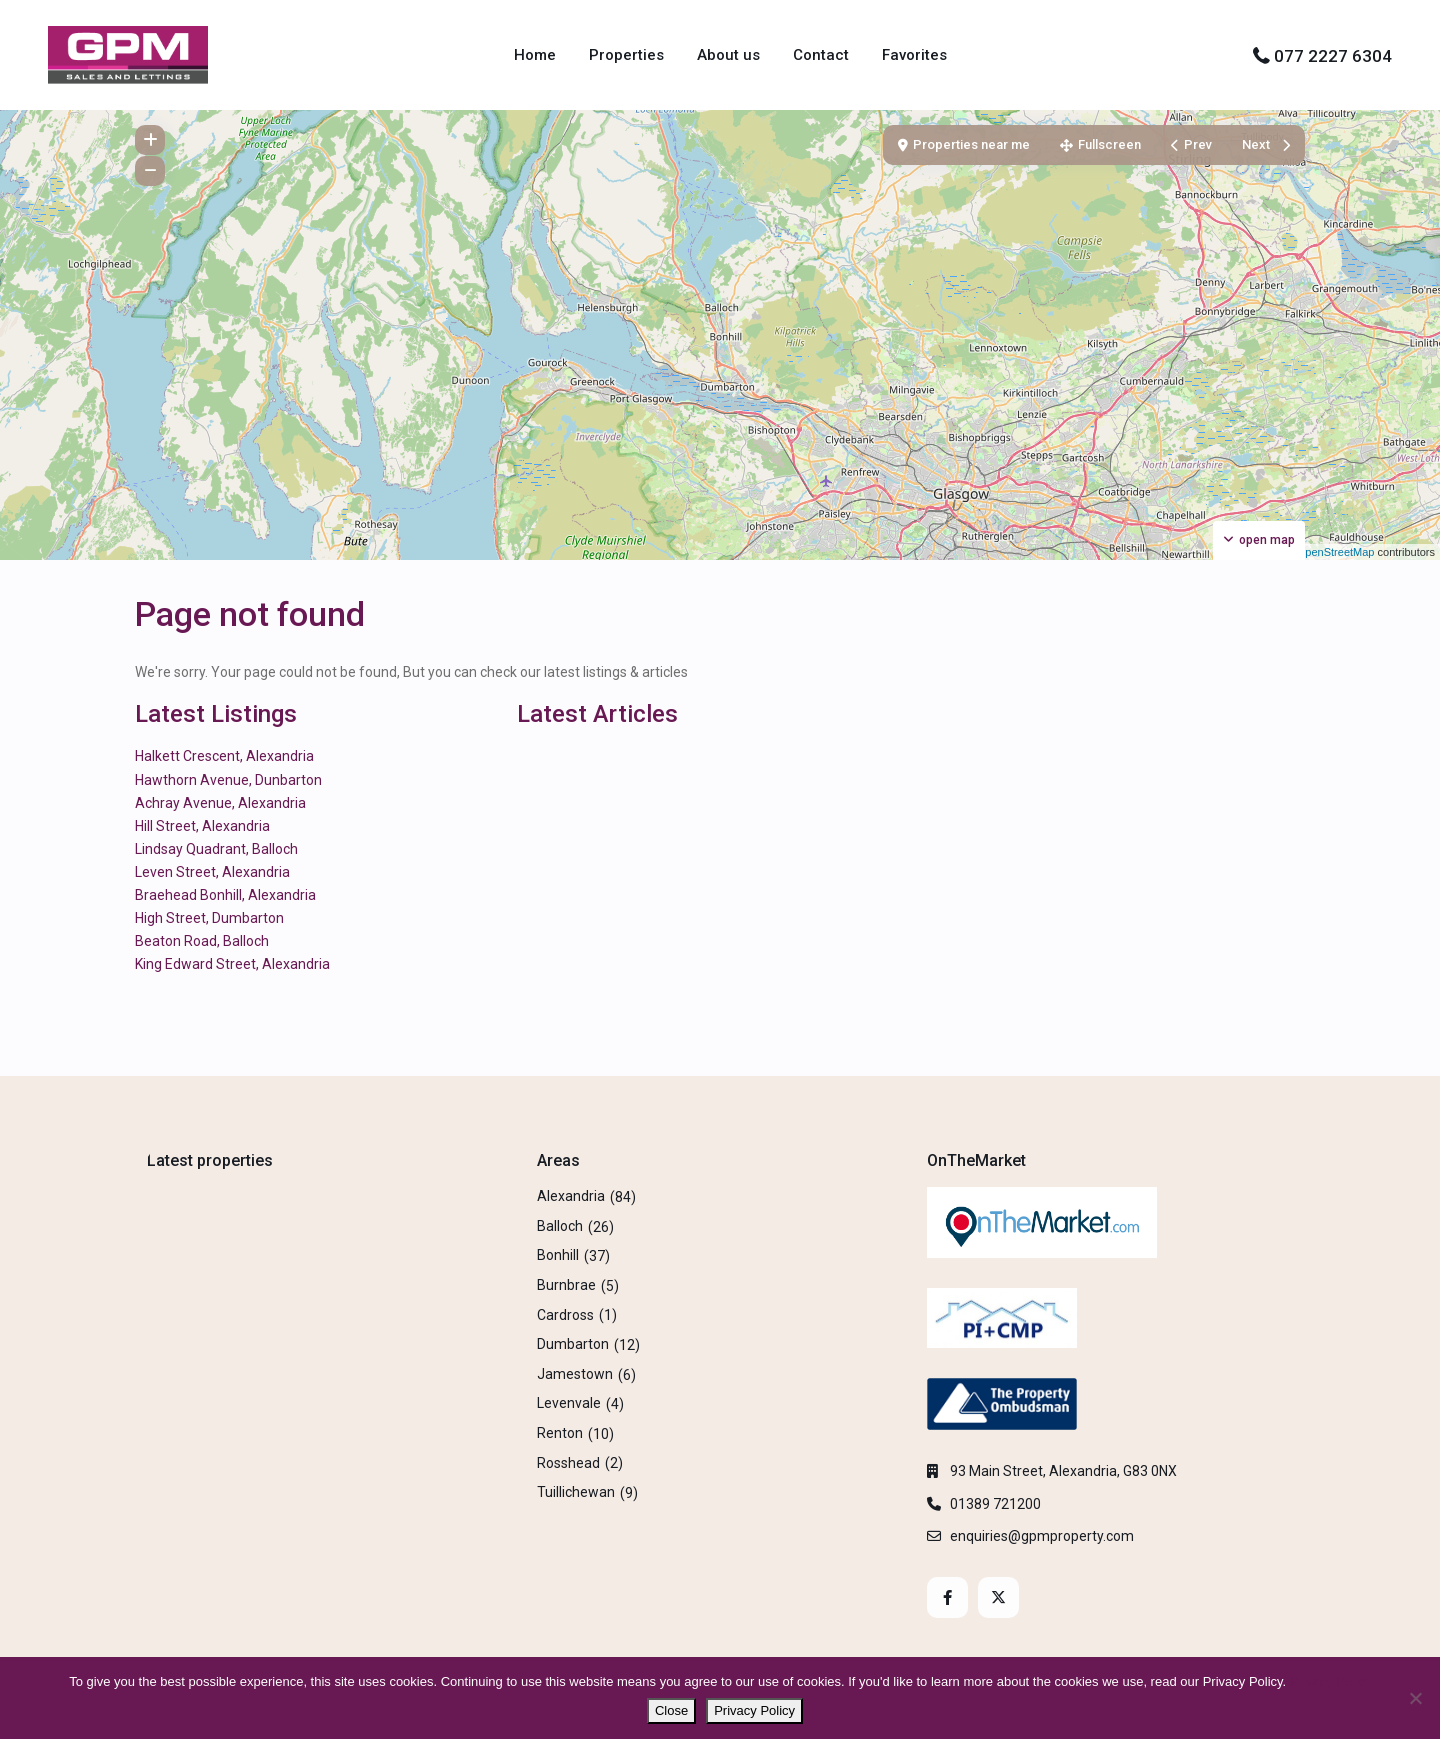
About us (728, 55)
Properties (626, 55)
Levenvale (569, 1403)
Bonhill (558, 1255)
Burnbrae (566, 1285)
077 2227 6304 (1333, 56)
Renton (560, 1433)
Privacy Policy (1330, 1681)
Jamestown (575, 1374)
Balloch (560, 1226)
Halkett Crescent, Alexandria (224, 756)
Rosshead (568, 1463)
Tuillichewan (576, 1492)
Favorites (914, 55)
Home (535, 55)
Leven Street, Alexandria (212, 872)
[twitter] (998, 1597)
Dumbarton (573, 1344)
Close (671, 1710)
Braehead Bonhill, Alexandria (225, 895)
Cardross (565, 1315)
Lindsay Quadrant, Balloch (216, 849)
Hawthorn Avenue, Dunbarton (228, 780)
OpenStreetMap (1336, 552)
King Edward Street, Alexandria (232, 964)
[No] (1415, 1698)
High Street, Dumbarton (209, 918)
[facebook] (947, 1597)
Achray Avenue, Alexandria (220, 803)
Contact (821, 55)
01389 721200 (995, 1504)
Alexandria (571, 1196)
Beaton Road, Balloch (202, 941)
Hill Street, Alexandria (202, 826)
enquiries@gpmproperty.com (1042, 1536)
